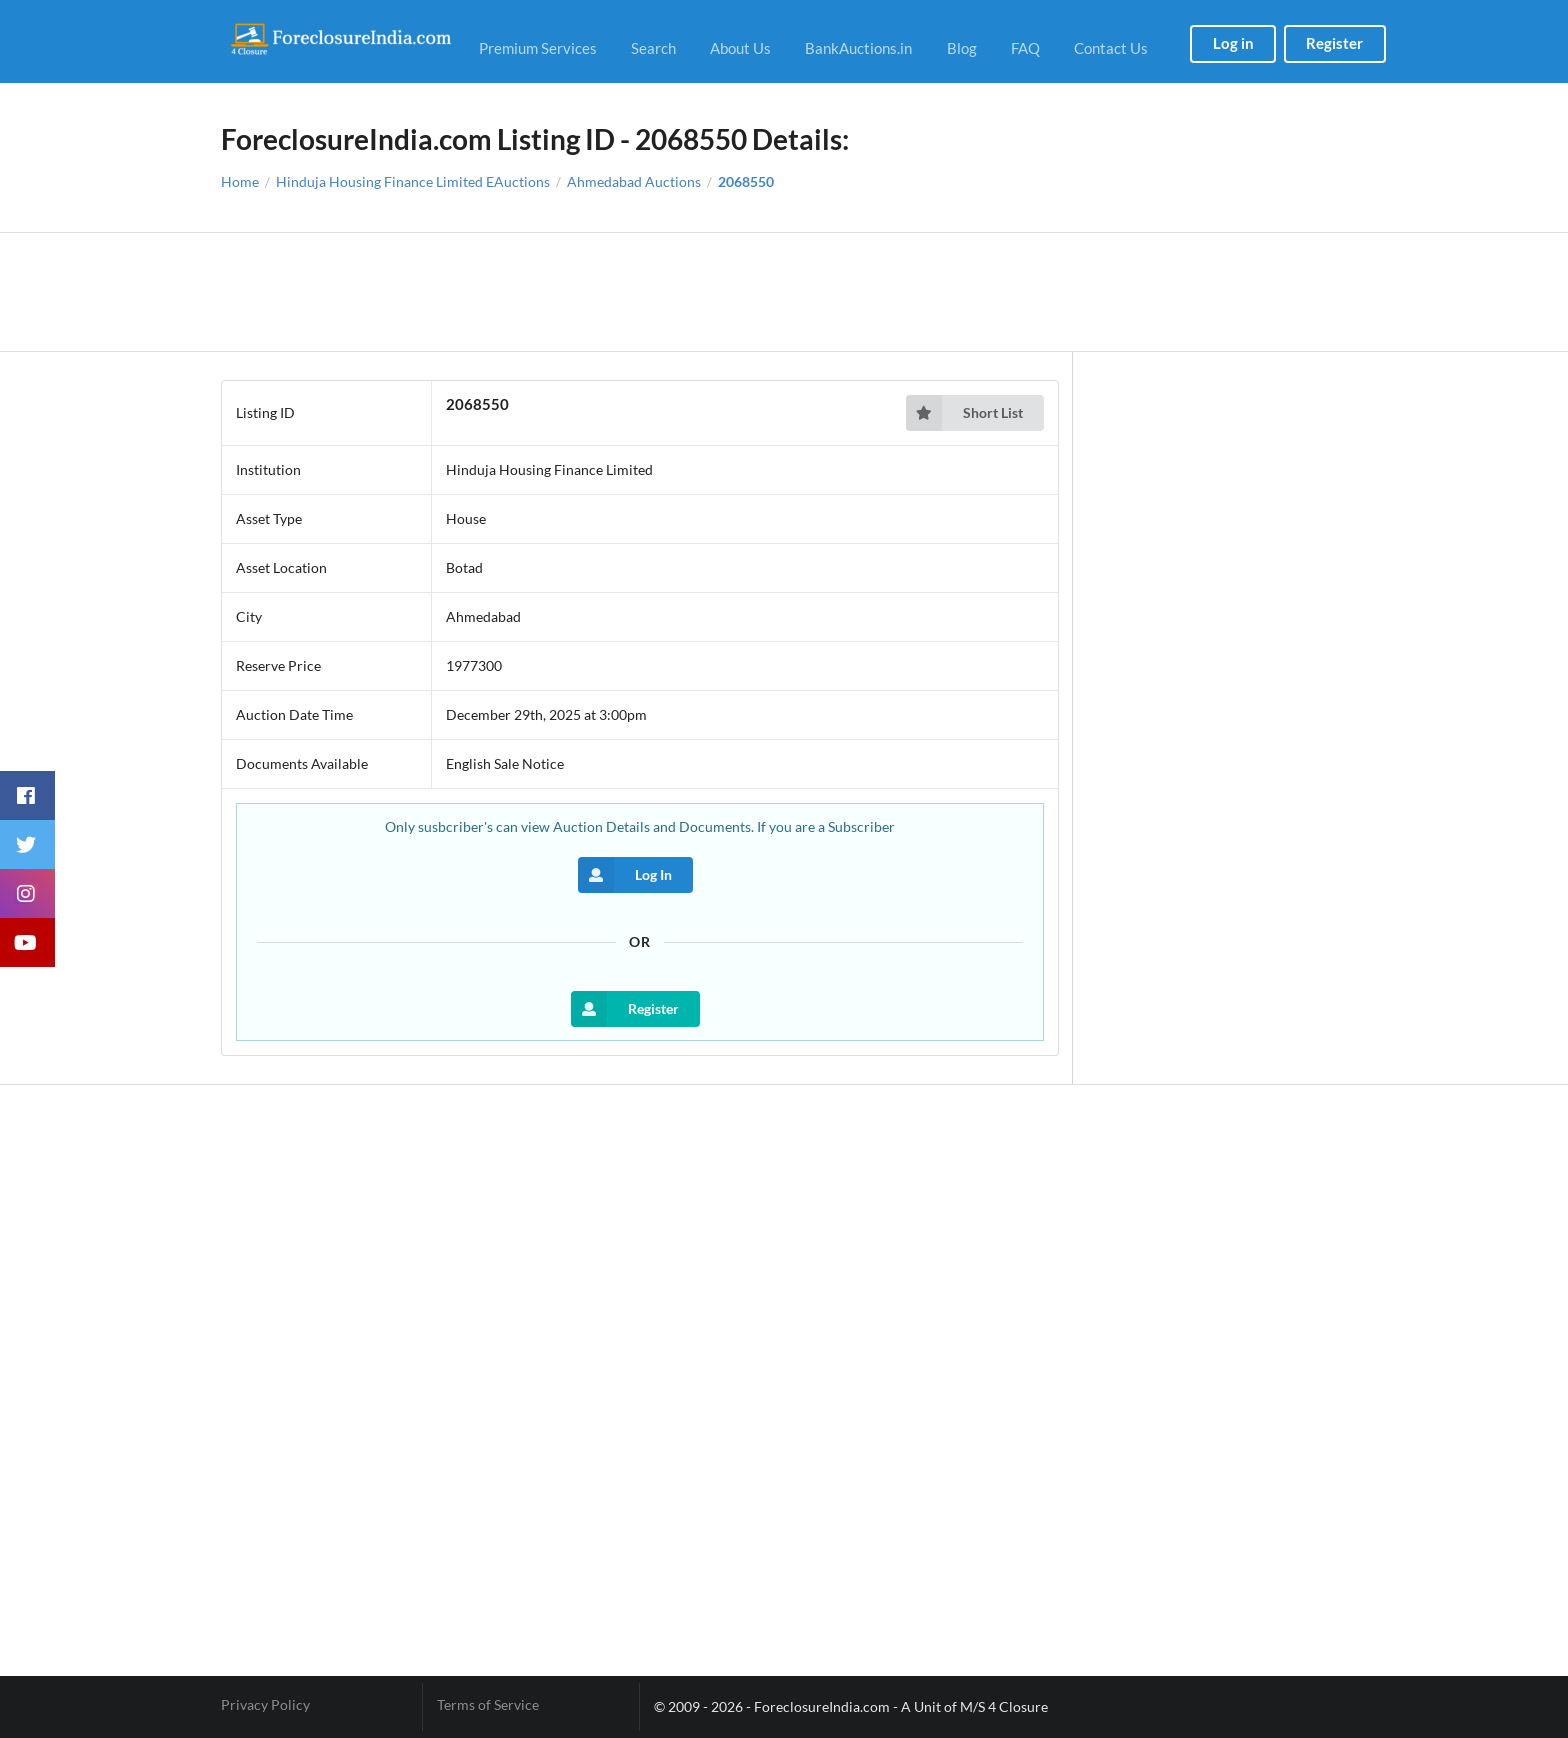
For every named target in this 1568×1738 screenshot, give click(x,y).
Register (1334, 43)
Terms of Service (488, 1705)
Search (653, 48)
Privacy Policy (265, 1705)
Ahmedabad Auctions (634, 182)
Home (240, 182)
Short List (964, 413)
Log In (625, 875)
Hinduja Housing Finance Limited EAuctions (413, 182)
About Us (740, 48)
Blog (962, 48)
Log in (1233, 43)
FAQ (1025, 48)
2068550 (746, 182)
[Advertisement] (784, 292)
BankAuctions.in (858, 48)
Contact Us (1111, 48)
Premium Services (538, 48)
